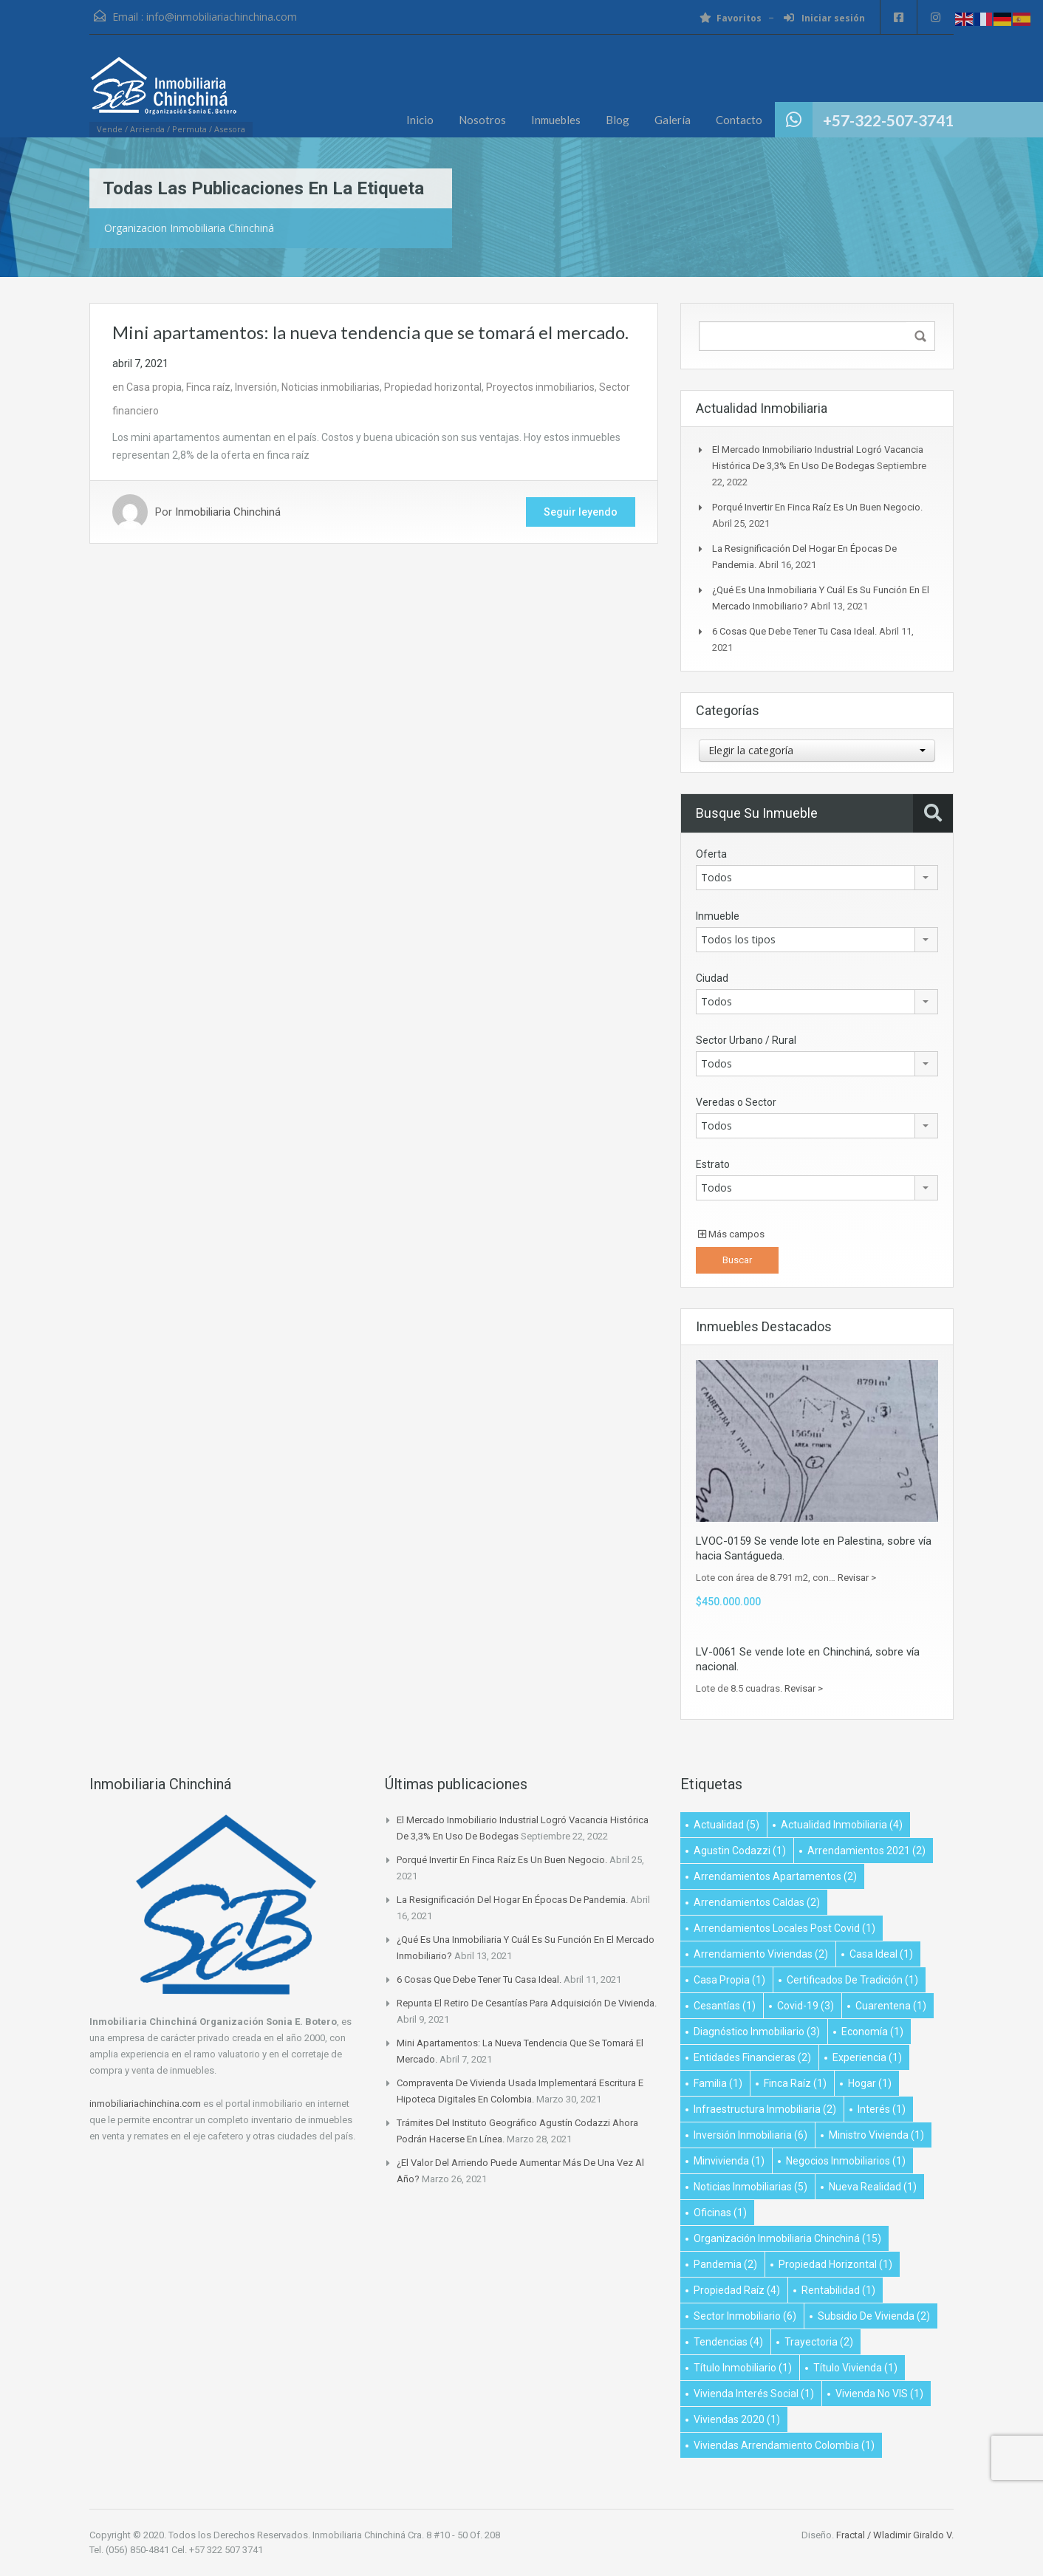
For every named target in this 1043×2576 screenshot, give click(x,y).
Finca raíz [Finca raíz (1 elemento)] (795, 2083)
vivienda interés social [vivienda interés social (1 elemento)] (754, 2393)
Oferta (711, 854)
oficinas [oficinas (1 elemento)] (720, 2212)
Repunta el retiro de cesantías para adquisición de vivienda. (527, 2003)
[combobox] (817, 750)
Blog (617, 119)
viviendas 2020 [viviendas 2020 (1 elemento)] (737, 2419)
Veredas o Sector (736, 1102)
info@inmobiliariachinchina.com (221, 17)
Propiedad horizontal (433, 387)
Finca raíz (208, 387)
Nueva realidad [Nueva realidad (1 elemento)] (873, 2187)
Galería (672, 119)
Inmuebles (556, 119)
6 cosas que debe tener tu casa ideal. (794, 631)
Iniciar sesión (824, 18)
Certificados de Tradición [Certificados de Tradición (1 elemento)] (852, 1980)
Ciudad (712, 978)
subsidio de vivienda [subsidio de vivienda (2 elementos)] (874, 2316)
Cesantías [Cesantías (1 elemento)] (725, 2006)
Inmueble (717, 916)
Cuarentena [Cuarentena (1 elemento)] (890, 2006)
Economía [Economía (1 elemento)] (872, 2031)
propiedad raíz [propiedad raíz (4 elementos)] (737, 2290)
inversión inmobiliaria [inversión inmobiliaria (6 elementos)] (750, 2135)
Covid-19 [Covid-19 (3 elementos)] (805, 2006)
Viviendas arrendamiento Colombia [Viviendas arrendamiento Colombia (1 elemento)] (784, 2445)
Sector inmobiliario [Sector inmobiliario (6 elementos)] (745, 2316)
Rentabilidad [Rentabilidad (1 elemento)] (838, 2290)
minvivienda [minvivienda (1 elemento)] (729, 2161)
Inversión (256, 387)
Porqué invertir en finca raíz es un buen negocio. (817, 507)
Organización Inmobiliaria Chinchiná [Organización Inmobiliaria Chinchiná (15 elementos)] (787, 2238)
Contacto (739, 119)
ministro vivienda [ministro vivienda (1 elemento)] (876, 2135)
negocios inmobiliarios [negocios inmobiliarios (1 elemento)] (846, 2161)
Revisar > (857, 1577)
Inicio (420, 119)
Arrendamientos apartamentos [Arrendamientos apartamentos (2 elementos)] (775, 1876)
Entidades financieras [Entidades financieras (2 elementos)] (752, 2057)
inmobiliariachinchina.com (145, 2103)
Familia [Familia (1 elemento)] (718, 2083)
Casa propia (154, 387)
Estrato (713, 1164)
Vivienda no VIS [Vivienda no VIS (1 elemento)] (879, 2393)
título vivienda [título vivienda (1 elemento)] (855, 2368)
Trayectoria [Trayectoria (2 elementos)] (818, 2342)
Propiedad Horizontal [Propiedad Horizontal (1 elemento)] (835, 2264)
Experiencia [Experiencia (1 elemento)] (867, 2057)
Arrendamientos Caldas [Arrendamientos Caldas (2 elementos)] (757, 1902)
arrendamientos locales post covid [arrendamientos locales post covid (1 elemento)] (784, 1928)
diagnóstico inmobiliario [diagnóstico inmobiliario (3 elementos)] (757, 2031)
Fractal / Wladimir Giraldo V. (895, 2535)
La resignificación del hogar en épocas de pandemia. (512, 1899)
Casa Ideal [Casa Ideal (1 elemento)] (881, 1954)
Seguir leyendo (581, 512)
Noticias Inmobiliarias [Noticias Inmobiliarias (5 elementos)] (750, 2187)
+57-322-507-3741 (888, 120)
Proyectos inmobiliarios (540, 387)
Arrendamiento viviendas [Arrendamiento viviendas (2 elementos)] (761, 1954)
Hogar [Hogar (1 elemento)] (870, 2083)
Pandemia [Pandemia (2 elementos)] (725, 2264)
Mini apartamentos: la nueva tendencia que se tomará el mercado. (370, 332)
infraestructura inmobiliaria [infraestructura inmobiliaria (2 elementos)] (765, 2109)
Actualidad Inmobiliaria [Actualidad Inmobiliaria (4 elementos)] (842, 1825)
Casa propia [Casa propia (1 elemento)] (729, 1980)
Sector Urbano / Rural (746, 1040)
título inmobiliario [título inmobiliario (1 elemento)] (743, 2368)
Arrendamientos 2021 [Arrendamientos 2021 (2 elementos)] (866, 1850)
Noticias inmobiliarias (330, 387)
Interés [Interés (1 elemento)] (882, 2109)
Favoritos (731, 18)
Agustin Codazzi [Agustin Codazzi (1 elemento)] (740, 1850)
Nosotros (482, 119)
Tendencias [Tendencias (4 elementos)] (728, 2342)
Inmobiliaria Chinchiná (228, 512)
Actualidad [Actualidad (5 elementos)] (726, 1825)
